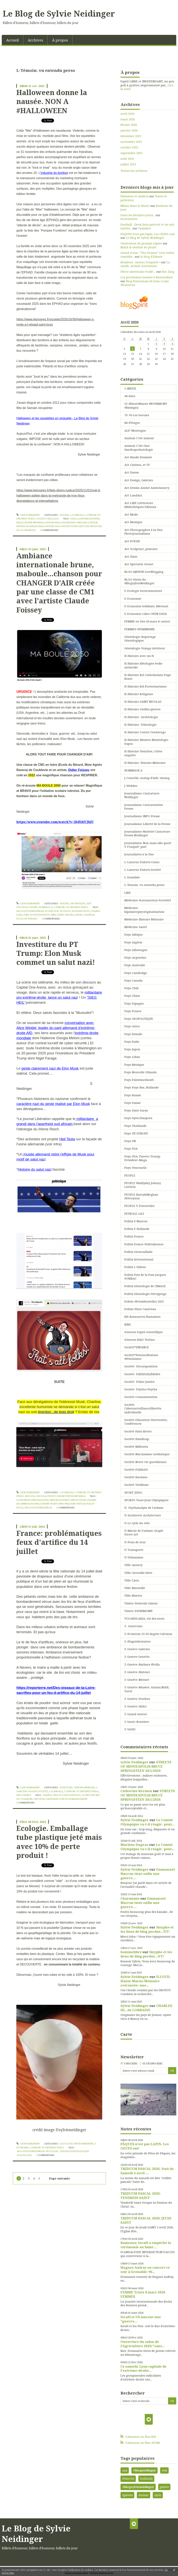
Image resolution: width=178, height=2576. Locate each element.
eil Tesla (68, 1139)
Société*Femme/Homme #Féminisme (141, 1357)
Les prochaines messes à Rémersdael (146, 277)
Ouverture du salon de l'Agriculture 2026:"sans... (142, 2343)
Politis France (134, 1236)
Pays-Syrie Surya (136, 1110)
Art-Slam (130, 556)
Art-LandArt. (133, 495)
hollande (146, 2478)
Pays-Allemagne (135, 950)
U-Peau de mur (135, 1542)
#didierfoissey (81, 910)
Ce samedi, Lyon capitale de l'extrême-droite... (143, 2368)
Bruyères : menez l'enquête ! (140, 262)
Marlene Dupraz (134, 1844)
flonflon (88, 1794)
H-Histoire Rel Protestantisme (145, 686)
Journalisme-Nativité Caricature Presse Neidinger (147, 833)
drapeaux (52, 1798)
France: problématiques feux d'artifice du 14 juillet (59, 1542)
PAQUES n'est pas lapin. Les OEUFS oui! (147, 234)
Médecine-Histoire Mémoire (144, 919)
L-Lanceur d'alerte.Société (142, 870)
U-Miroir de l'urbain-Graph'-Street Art (144, 1532)
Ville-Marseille (134, 1588)
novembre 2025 (131, 142)
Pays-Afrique (133, 934)
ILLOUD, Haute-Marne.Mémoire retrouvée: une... (145, 1980)
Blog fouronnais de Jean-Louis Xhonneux (144, 283)
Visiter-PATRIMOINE (138, 1611)
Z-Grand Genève (135, 1714)
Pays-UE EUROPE (136, 1133)
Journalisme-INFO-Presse (142, 816)
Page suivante (59, 2178)
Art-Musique (78, 903)
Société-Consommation (140, 1397)
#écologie (52, 2151)
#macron (128, 2478)
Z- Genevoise (133, 1626)
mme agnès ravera (62, 914)
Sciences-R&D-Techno (139, 1339)
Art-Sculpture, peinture (141, 549)
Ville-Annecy (133, 1565)
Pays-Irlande (133, 1034)
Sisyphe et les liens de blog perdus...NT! (147, 1929)
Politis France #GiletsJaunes (143, 1244)
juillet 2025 (128, 164)
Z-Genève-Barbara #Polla (142, 1664)
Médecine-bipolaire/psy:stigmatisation (144, 910)
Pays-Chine (132, 996)
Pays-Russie (132, 1095)
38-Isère (64, 514)
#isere (79, 914)
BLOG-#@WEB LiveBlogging (143, 572)
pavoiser (39, 1798)
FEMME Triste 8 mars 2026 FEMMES (142, 2294)
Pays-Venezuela (135, 1167)
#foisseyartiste (40, 914)
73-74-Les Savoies (136, 415)
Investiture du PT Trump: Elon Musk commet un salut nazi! (55, 953)
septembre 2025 (131, 153)
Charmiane (130, 1898)
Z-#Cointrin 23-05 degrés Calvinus (148, 1634)
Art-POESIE (132, 541)
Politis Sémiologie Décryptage (145, 1294)
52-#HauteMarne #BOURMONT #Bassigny (145, 405)
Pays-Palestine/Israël (139, 1080)
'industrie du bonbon (54, 172)
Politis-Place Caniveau (140, 1309)
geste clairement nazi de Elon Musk (50, 1068)
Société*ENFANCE (136, 1347)
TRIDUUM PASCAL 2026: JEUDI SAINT (145, 2220)
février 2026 (128, 125)
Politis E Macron (135, 1221)
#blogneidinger (144, 2470)
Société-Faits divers (138, 1431)
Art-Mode (131, 514)
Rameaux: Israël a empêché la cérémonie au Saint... (145, 2244)
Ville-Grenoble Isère (138, 1573)
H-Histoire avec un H (139, 656)
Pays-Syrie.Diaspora (138, 1118)
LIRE (127, 893)
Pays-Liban (132, 1057)
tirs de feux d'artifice (66, 1794)
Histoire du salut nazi (34, 1169)
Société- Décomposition (141, 1366)
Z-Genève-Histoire (137, 1672)
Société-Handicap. (136, 1439)
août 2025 (127, 158)
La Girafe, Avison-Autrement (145, 264)
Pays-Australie (134, 965)
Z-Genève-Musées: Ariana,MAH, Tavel (146, 1689)
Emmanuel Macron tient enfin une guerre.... (147, 1873)
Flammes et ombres (134, 196)
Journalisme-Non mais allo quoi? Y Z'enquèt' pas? (147, 845)
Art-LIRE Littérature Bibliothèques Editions (140, 505)
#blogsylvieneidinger (30, 910)
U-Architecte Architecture (142, 1515)
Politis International (138, 1259)
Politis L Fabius (135, 1267)
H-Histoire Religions (138, 694)
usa (124, 2470)
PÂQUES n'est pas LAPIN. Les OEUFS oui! (144, 2146)
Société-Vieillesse (47, 518)
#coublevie (52, 910)
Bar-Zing (168, 271)
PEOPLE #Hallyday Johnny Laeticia (142, 1185)
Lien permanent (28, 514)
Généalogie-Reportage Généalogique (140, 638)
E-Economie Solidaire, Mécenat (146, 606)
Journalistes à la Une (139, 854)
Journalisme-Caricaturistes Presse (143, 807)
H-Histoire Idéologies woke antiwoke (143, 665)
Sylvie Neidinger (134, 1820)
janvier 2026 (129, 130)
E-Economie (132, 598)
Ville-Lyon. (132, 1580)
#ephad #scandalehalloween (35, 526)
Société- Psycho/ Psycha (140, 1389)
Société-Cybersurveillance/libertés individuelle (142, 1408)
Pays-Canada (133, 980)
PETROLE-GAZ (134, 1213)
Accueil (12, 40)
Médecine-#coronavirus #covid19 (147, 900)
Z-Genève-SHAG (135, 1706)
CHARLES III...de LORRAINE (146, 2007)
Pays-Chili (131, 988)
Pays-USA (30, 1496)
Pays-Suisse (132, 1103)
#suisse (144, 2495)
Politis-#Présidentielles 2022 (144, 1301)
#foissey (65, 910)
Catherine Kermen (136, 1791)
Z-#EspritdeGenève (137, 1641)
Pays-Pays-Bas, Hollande (141, 1087)
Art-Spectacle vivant (138, 564)
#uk (164, 2470)
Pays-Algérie (133, 942)
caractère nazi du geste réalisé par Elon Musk (53, 1104)
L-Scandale (77, 514)
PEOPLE (129, 1175)
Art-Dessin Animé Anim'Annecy (146, 488)
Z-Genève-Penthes (137, 1699)
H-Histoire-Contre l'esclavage (145, 732)
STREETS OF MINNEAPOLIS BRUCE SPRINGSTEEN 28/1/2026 (145, 1766)
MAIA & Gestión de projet (138, 247)
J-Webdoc (131, 786)
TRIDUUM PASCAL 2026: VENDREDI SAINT (140, 2195)
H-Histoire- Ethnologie (140, 724)
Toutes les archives (133, 171)
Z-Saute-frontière (136, 1722)
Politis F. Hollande (136, 1229)
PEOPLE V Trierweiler (139, 1206)
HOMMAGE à (45, 907)
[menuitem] (12, 40)
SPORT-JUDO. (133, 1492)
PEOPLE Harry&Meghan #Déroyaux (141, 1196)
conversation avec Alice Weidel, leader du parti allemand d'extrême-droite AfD (55, 1028)
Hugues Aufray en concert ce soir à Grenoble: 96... (145, 2269)
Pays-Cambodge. (135, 973)
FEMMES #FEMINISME (139, 629)
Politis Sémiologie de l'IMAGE (145, 1286)
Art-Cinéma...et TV (137, 465)
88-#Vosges (132, 423)
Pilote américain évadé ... (138, 271)
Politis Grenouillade (138, 1252)
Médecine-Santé (135, 927)
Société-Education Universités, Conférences (146, 1422)
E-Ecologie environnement (76, 2143)
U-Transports (133, 1550)
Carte (126, 2034)
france (47, 1794)
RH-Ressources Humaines (142, 1316)
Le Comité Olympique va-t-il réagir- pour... (147, 1822)
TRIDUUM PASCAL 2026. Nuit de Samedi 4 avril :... (147, 2170)
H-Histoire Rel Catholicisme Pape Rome (147, 677)
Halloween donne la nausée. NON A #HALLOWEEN (51, 101)
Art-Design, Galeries (138, 480)
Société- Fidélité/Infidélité (142, 1374)
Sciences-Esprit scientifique (143, 1332)
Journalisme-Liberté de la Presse (147, 824)
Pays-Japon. (132, 1049)
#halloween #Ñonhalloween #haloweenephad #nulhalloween (56, 522)
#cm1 (26, 914)
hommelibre (131, 1952)
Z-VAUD (129, 1729)
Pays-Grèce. (132, 1026)
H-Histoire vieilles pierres (142, 709)
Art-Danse (131, 472)
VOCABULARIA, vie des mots (144, 1618)
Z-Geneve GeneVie (137, 1657)
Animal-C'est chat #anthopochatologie (138, 447)
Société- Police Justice (139, 1382)
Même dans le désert (135, 206)
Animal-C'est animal (139, 438)
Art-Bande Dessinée (138, 457)
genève (164, 2487)
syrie (157, 2495)
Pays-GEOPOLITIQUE (138, 1019)
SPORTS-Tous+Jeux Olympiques (146, 1500)
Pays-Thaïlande (135, 1126)
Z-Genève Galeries (137, 1649)
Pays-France (23, 1794)
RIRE (127, 1324)
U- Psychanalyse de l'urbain (143, 1508)
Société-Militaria (136, 1446)
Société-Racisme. (136, 1477)
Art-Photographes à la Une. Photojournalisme (143, 532)
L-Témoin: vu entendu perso (71, 907)
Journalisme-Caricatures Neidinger (141, 795)
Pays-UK (130, 1141)
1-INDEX (130, 388)
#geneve (127, 2495)
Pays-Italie (131, 1041)
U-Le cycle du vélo (137, 1523)
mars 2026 (127, 119)
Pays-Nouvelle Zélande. (140, 1072)
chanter (89, 914)
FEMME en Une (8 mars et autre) (147, 621)
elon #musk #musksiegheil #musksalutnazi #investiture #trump (56, 1499)
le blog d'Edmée (151, 256)
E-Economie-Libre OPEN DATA (145, 614)
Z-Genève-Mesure (136, 1679)
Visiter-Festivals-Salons (141, 1603)
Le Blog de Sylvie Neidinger (59, 13)
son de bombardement (73, 1798)
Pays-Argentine (135, 957)
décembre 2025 (130, 136)
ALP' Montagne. (135, 430)
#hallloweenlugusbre (85, 518)
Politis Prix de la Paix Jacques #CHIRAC (145, 1277)
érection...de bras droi (55, 1412)
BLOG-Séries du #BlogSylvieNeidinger (139, 581)
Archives (35, 40)
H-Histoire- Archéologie (141, 717)
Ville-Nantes (133, 1595)
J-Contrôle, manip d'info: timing (147, 778)
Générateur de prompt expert (141, 243)
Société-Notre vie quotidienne (145, 1462)
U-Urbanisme (133, 1557)
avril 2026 (127, 113)
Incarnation (128, 219)
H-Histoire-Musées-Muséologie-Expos (146, 742)
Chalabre (144, 228)
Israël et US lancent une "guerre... (140, 2319)
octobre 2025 (129, 147)
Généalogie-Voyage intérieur (144, 648)
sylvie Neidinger (134, 1762)
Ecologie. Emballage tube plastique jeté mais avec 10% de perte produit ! (59, 1841)
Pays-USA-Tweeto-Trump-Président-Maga (61, 1496)
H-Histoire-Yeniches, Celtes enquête (143, 753)
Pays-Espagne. (134, 1003)
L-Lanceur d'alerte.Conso (142, 862)
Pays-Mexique (134, 1064)
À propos (60, 40)
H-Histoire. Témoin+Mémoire (77, 1787)
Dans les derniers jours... (137, 215)
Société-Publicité (136, 1469)
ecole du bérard (26, 918)
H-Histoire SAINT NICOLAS (142, 701)
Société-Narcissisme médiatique (147, 1454)
